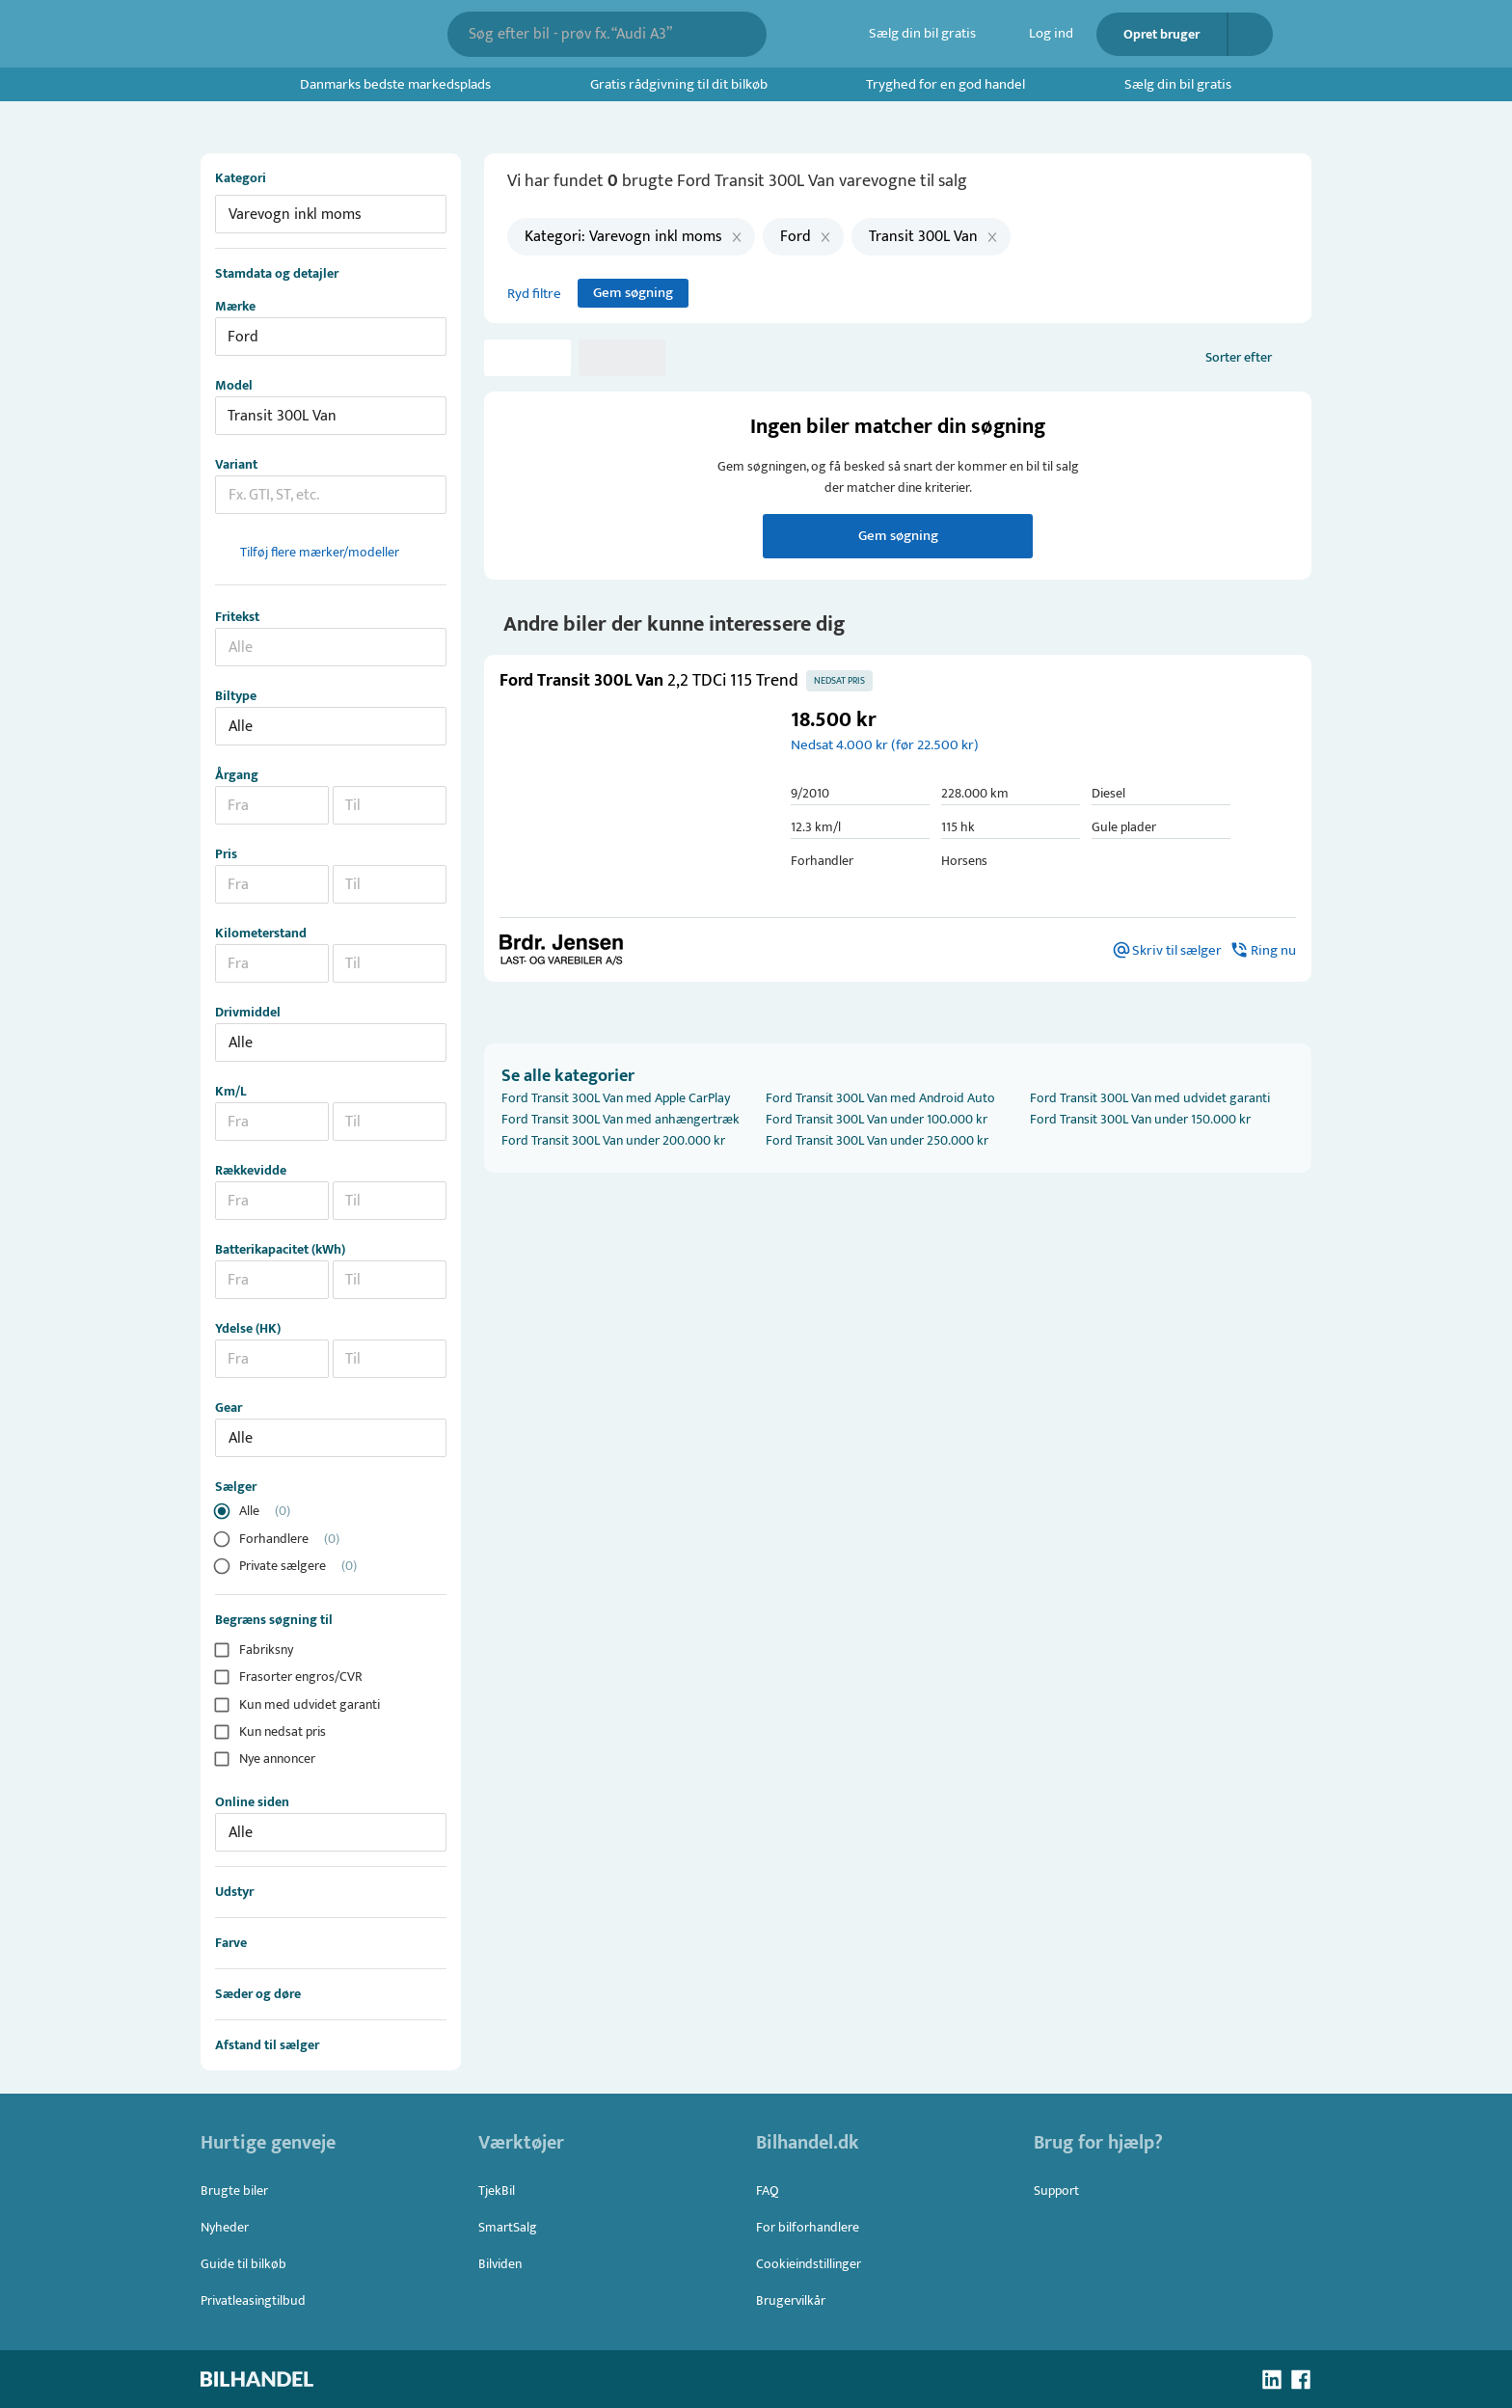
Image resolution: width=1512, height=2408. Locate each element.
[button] (631, 804)
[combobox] (593, 34)
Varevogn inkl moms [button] (295, 215)
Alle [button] (241, 727)
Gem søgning (633, 293)
